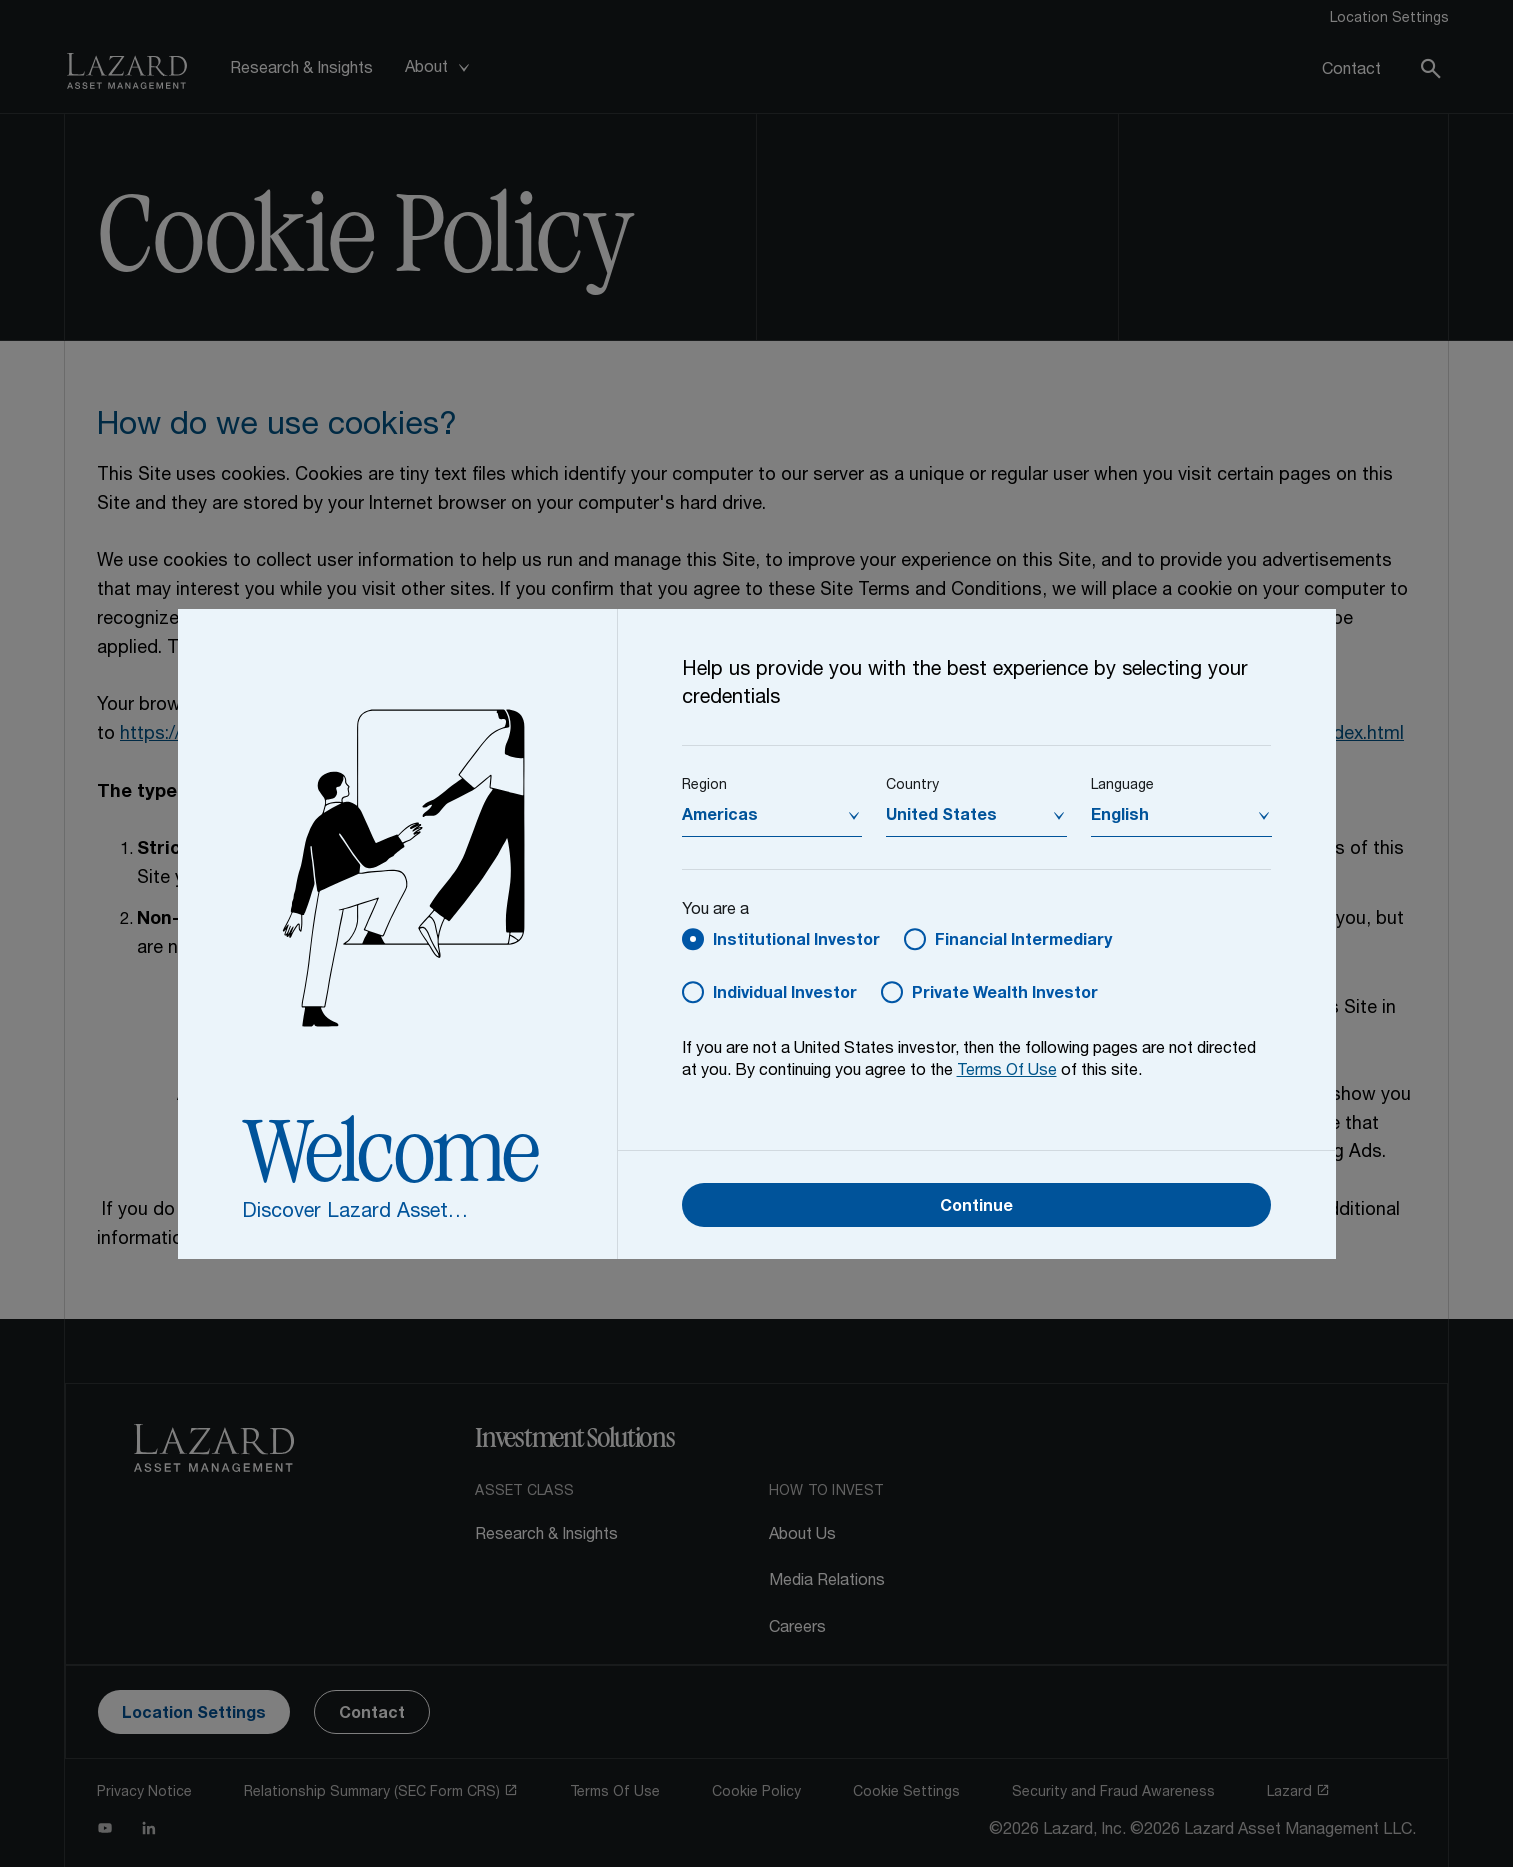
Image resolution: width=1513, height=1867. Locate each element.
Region (704, 786)
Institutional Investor (796, 942)
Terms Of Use (1007, 1072)
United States (941, 817)
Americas (720, 817)
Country (912, 786)
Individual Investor (785, 995)
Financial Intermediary (1023, 942)
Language (1122, 786)
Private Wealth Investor (1005, 995)
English (1120, 817)
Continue (976, 1208)
